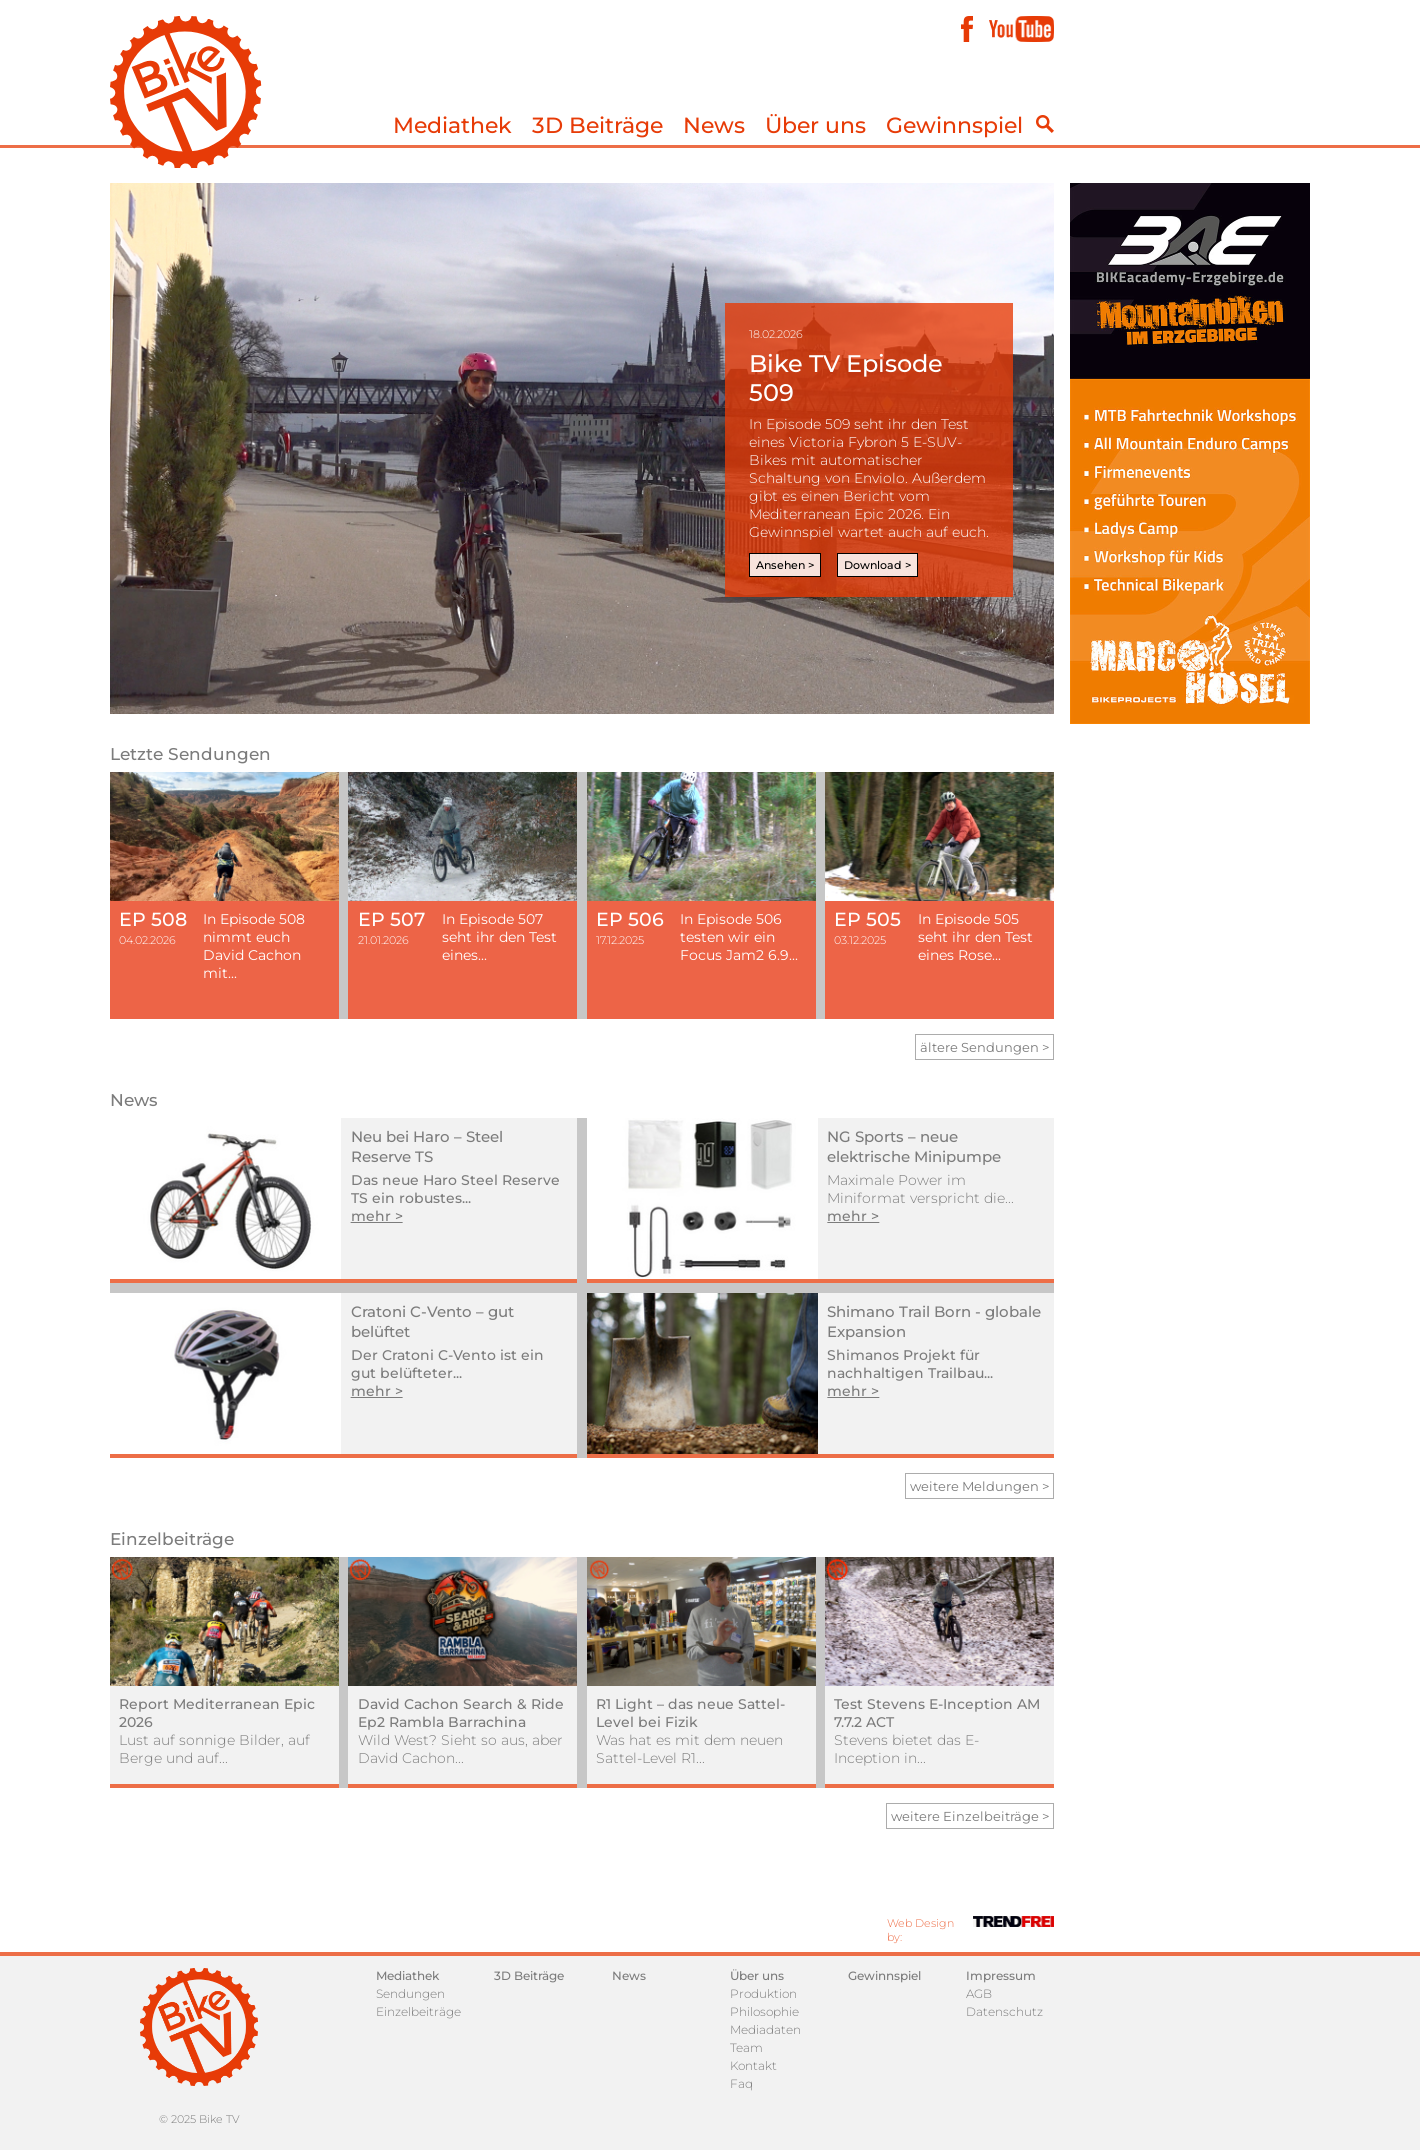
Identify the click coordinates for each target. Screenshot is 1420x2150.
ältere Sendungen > (984, 1047)
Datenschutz (1004, 2011)
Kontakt (753, 2065)
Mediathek (452, 125)
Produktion (763, 1993)
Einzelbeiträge (418, 2011)
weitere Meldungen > (979, 1486)
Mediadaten (765, 2029)
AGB (979, 1993)
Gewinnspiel (954, 125)
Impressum (1001, 1975)
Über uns (815, 125)
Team (746, 2047)
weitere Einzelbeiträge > (970, 1816)
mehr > (377, 1216)
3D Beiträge (597, 125)
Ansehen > (785, 565)
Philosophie (764, 2011)
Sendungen (410, 1993)
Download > (877, 565)
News (714, 125)
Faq (741, 2083)
